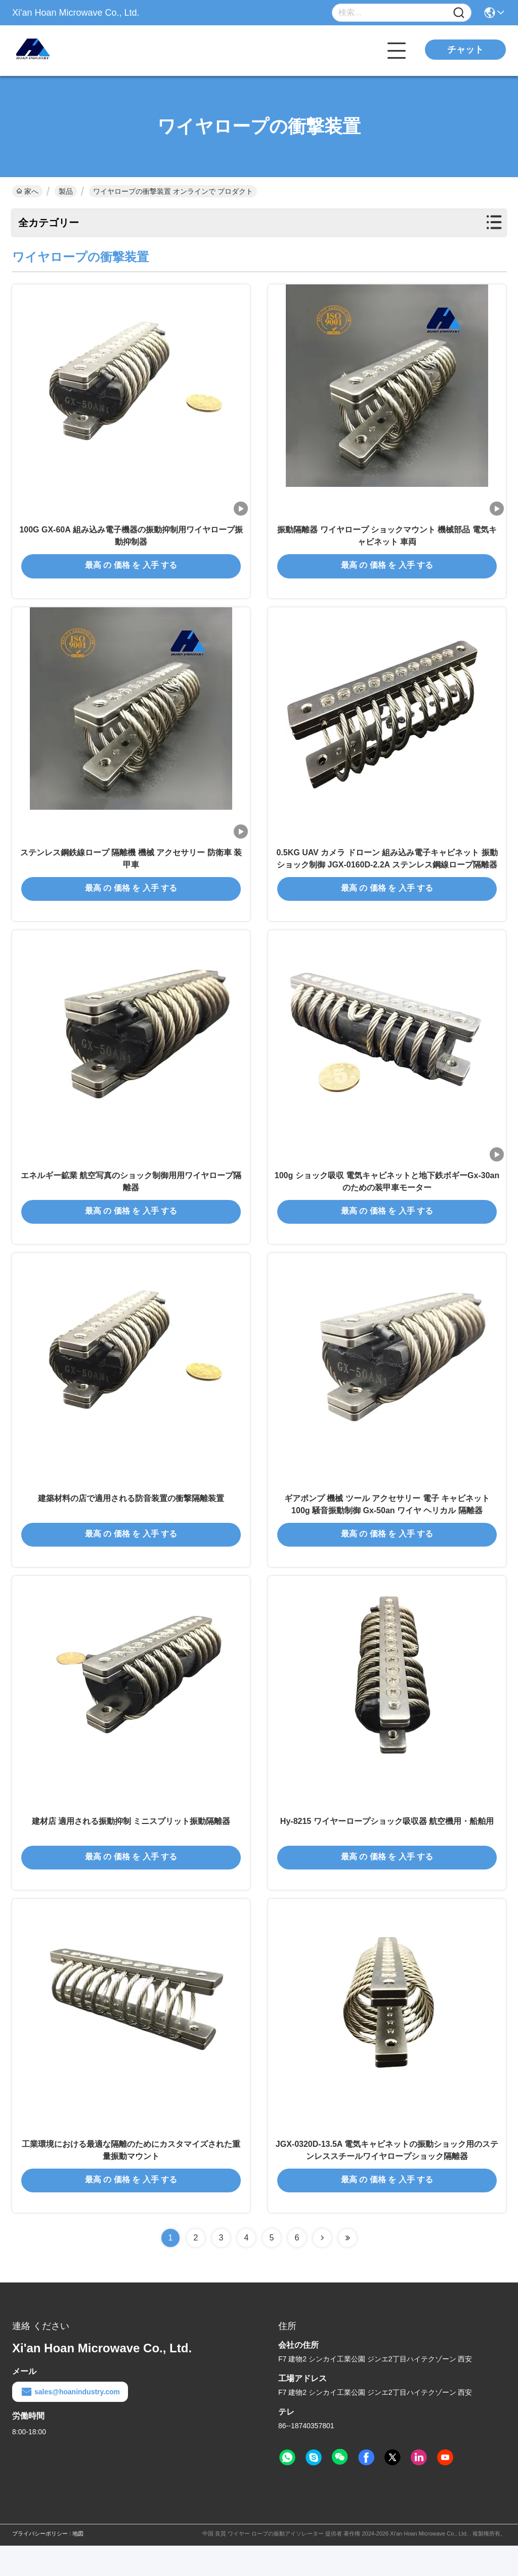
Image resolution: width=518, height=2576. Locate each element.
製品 (66, 191)
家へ (27, 191)
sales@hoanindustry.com (70, 2422)
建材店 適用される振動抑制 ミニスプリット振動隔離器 (131, 1846)
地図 (77, 2564)
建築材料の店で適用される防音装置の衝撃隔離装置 (131, 1518)
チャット (465, 50)
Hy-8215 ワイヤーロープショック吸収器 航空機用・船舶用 (387, 1846)
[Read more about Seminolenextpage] (322, 2268)
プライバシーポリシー (40, 2564)
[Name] (459, 13)
